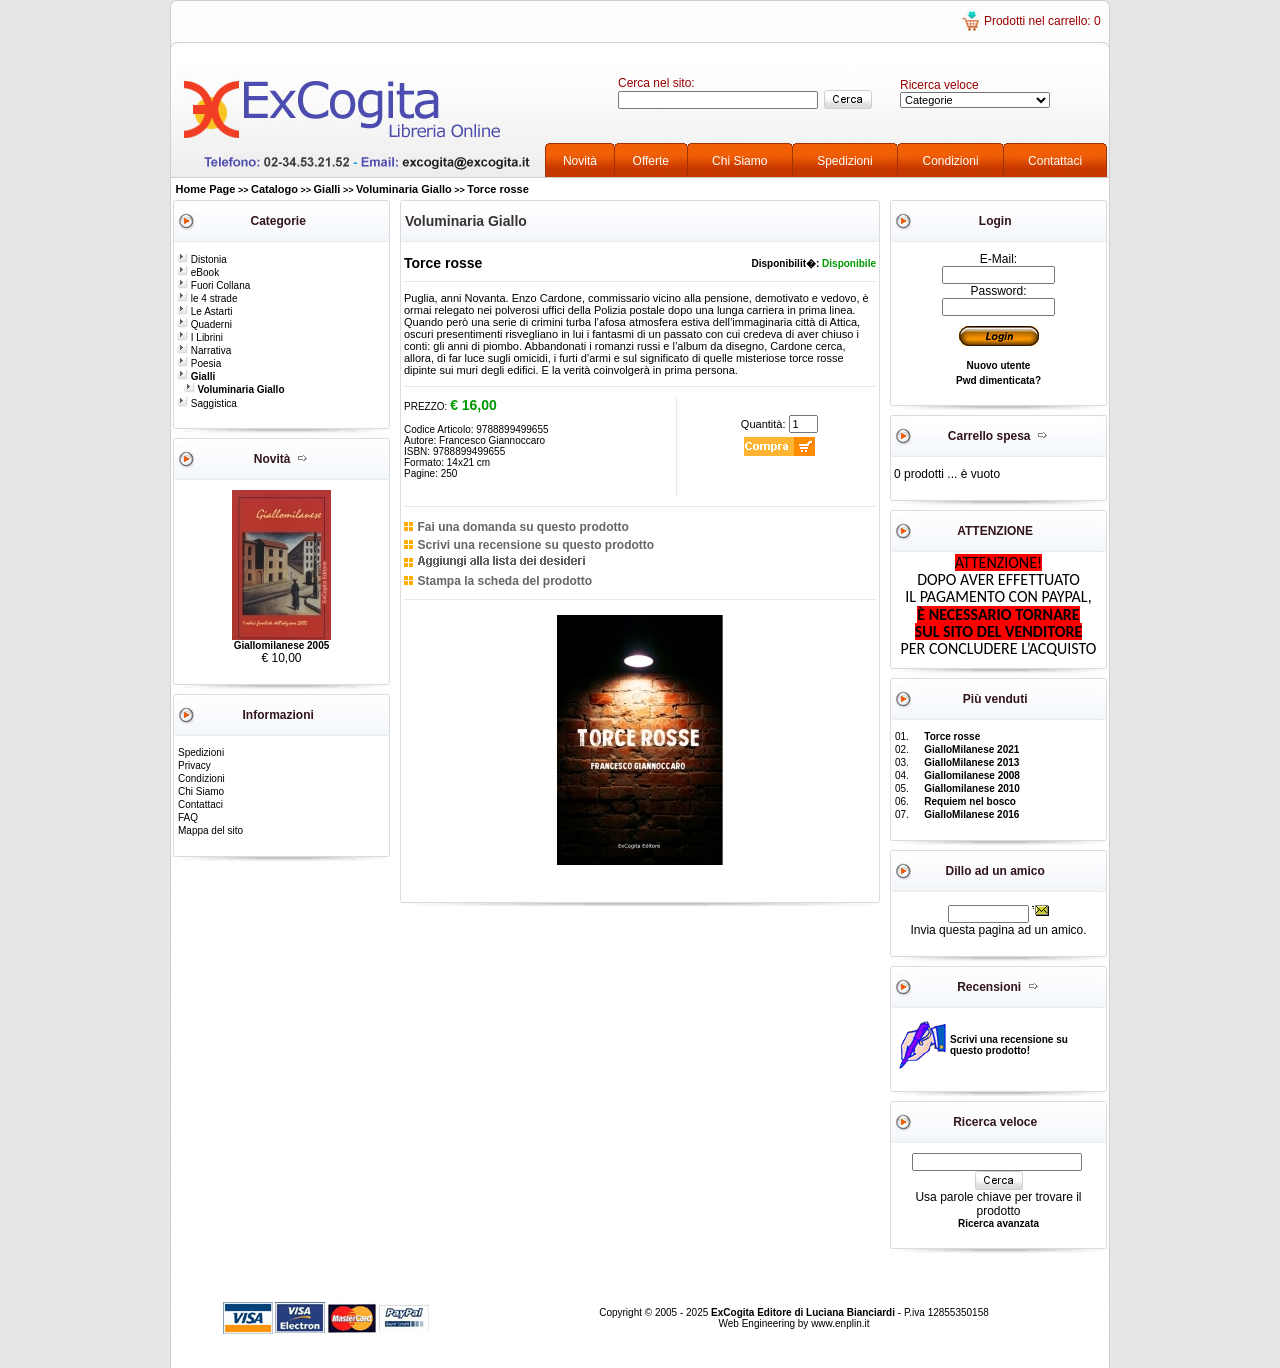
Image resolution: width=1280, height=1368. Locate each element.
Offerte (651, 161)
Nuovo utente (999, 365)
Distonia (202, 259)
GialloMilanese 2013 (971, 762)
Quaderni (204, 324)
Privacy (194, 765)
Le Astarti (204, 311)
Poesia (199, 363)
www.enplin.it (840, 1323)
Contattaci (1055, 161)
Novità (580, 161)
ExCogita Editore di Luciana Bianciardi (804, 1312)
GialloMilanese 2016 (971, 814)
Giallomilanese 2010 (972, 788)
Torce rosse (498, 189)
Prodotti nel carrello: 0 (1042, 21)
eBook (198, 272)
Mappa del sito (210, 830)
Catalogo (274, 189)
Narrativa (204, 350)
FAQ (188, 817)
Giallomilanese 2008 (972, 775)
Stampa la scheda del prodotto (504, 581)
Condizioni (951, 161)
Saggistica (207, 403)
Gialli (327, 189)
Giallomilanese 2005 (282, 645)
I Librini (200, 337)
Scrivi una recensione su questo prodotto (535, 545)
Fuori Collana (213, 285)
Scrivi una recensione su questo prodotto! (1009, 1045)
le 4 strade (207, 298)
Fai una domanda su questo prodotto (522, 527)
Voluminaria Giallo (404, 189)
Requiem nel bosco (970, 801)
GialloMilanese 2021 (971, 749)
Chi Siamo (739, 161)
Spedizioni (844, 161)
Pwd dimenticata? (998, 380)
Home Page (206, 189)
